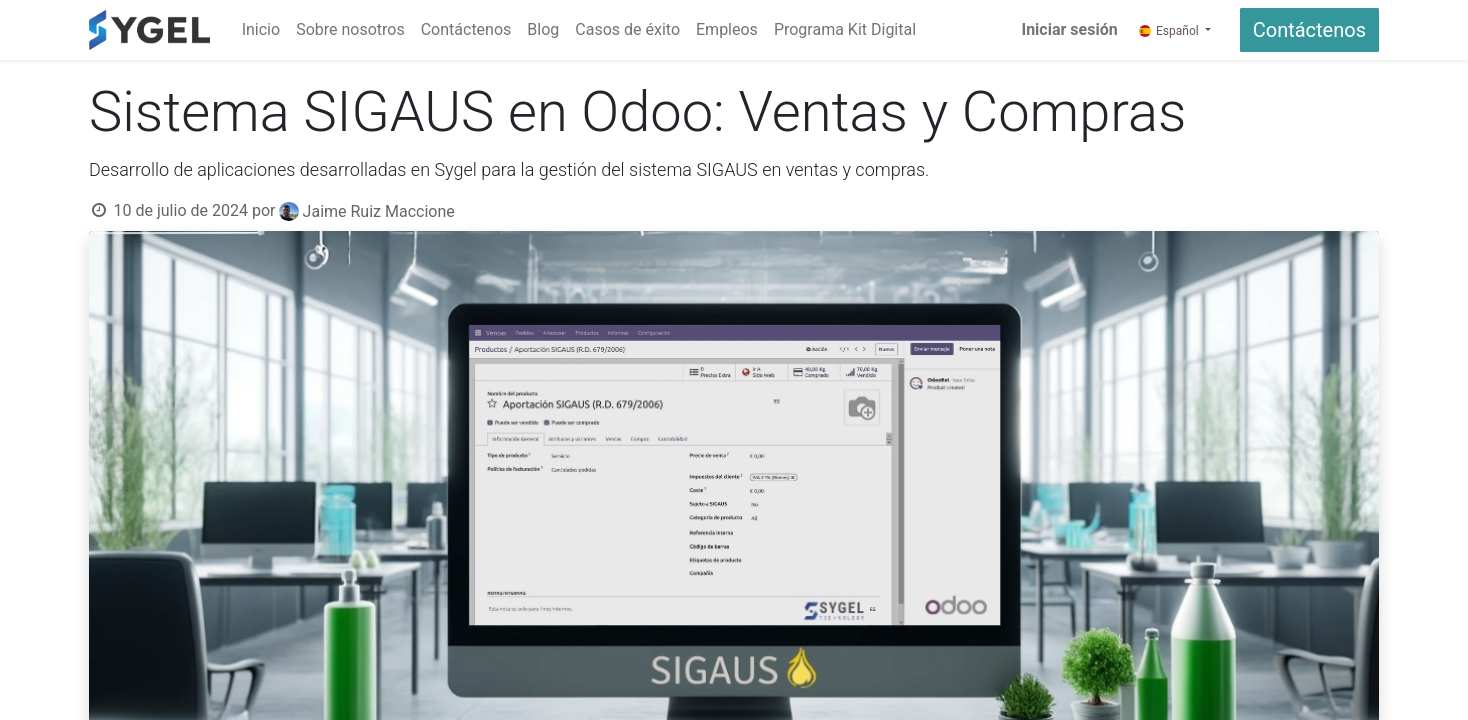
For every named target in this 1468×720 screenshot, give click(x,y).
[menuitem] (261, 30)
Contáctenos (1309, 30)
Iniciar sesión (1069, 29)
